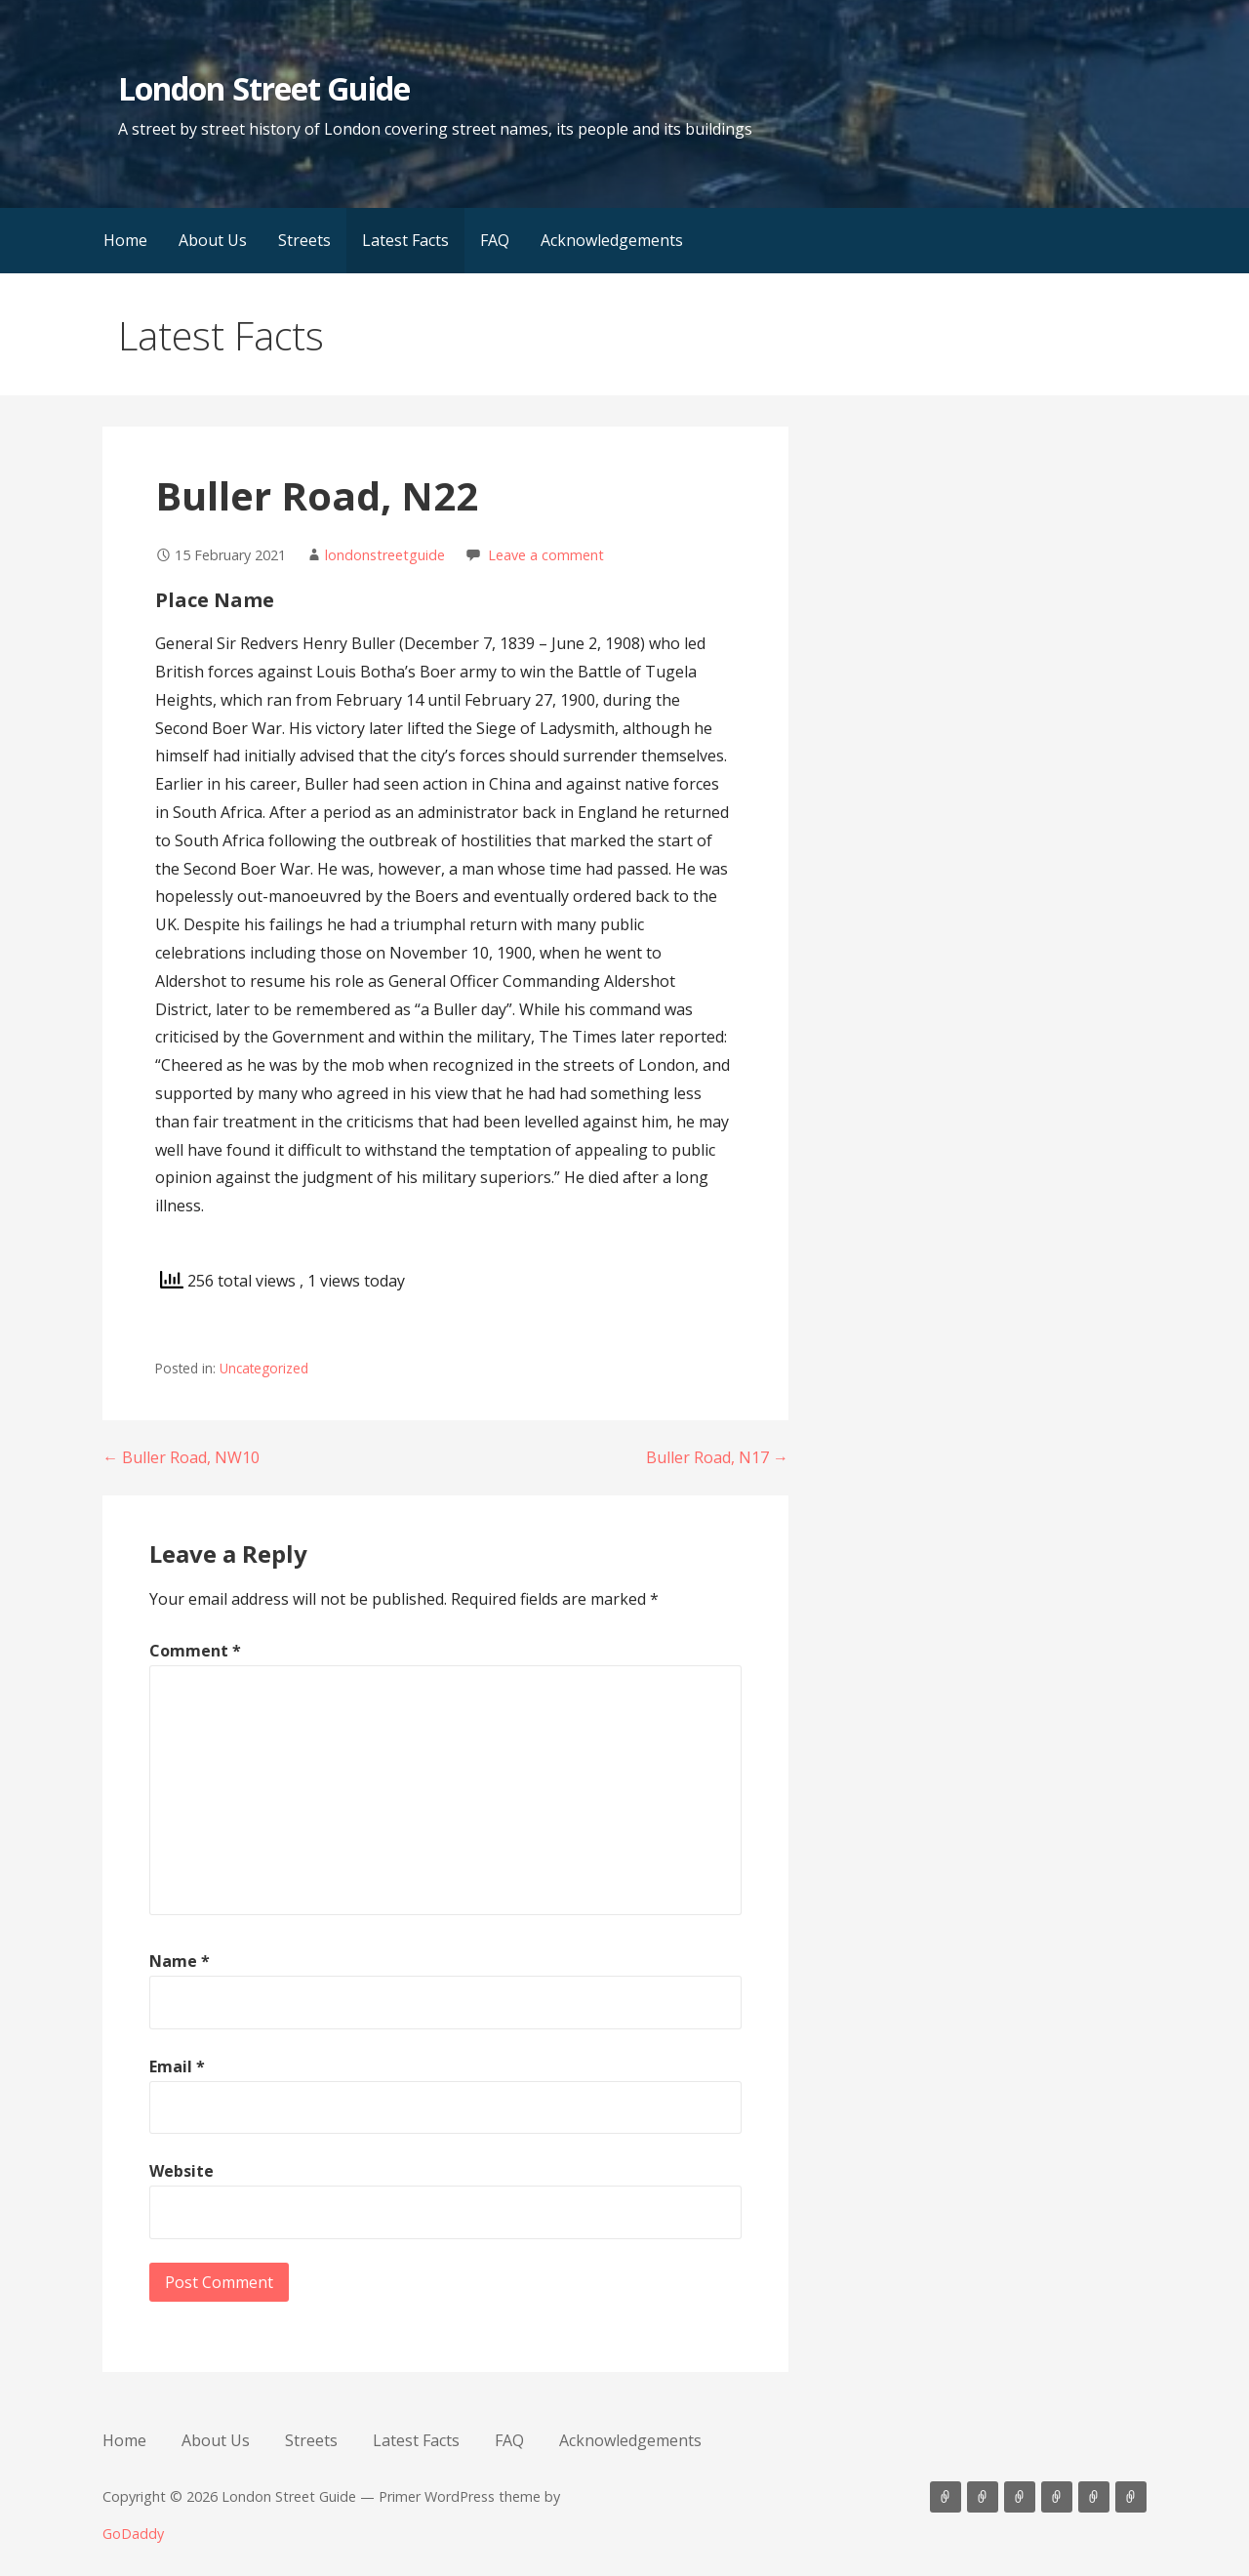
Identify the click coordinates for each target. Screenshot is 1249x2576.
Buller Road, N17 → (717, 1457)
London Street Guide (264, 88)
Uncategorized (264, 1368)
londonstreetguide (385, 555)
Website (181, 2171)
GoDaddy (133, 2533)
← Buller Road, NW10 (181, 1457)
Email (177, 2066)
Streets (304, 240)
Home (125, 240)
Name (179, 1961)
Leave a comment (546, 555)
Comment (195, 1650)
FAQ (494, 240)
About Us (213, 240)
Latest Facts (405, 240)
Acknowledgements (612, 240)
